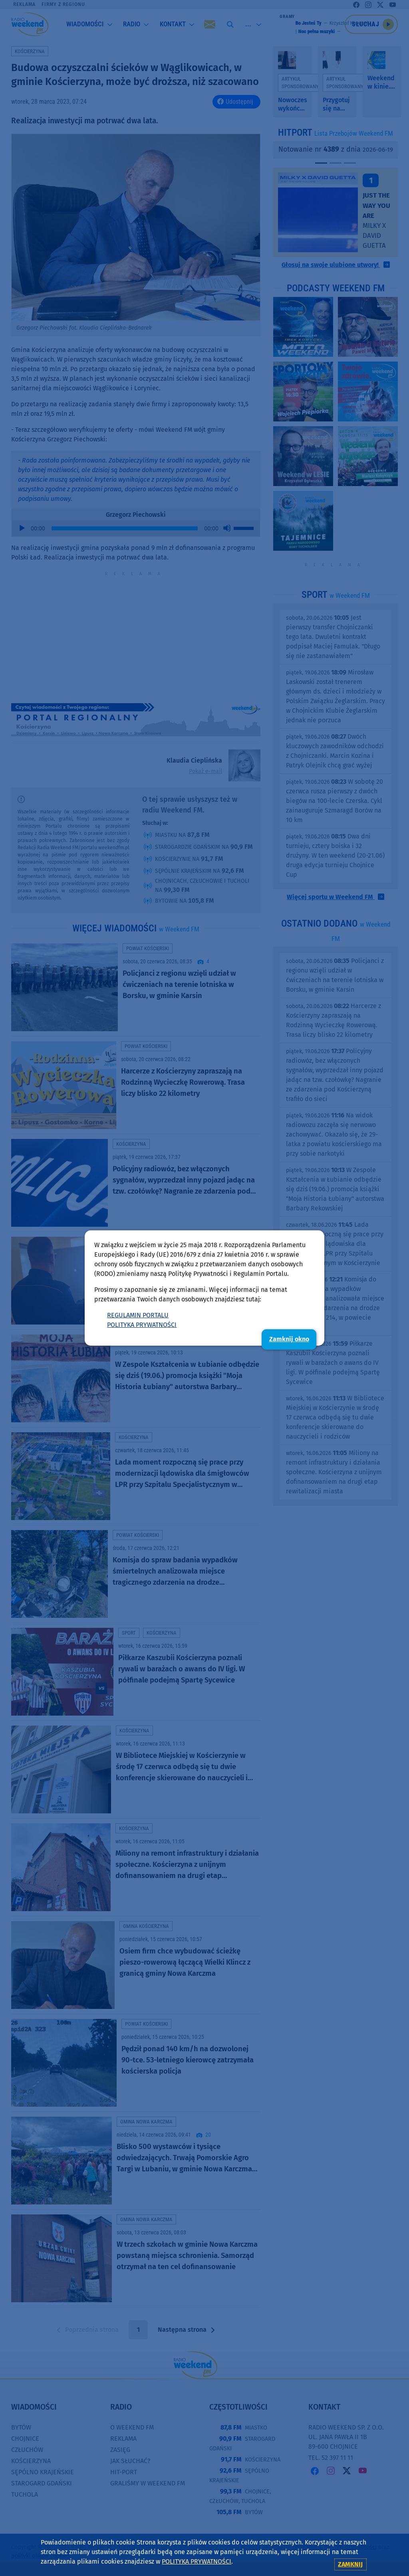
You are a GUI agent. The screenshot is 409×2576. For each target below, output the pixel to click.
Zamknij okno (289, 1339)
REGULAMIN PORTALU (138, 1315)
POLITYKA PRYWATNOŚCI (142, 1325)
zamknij (350, 2564)
